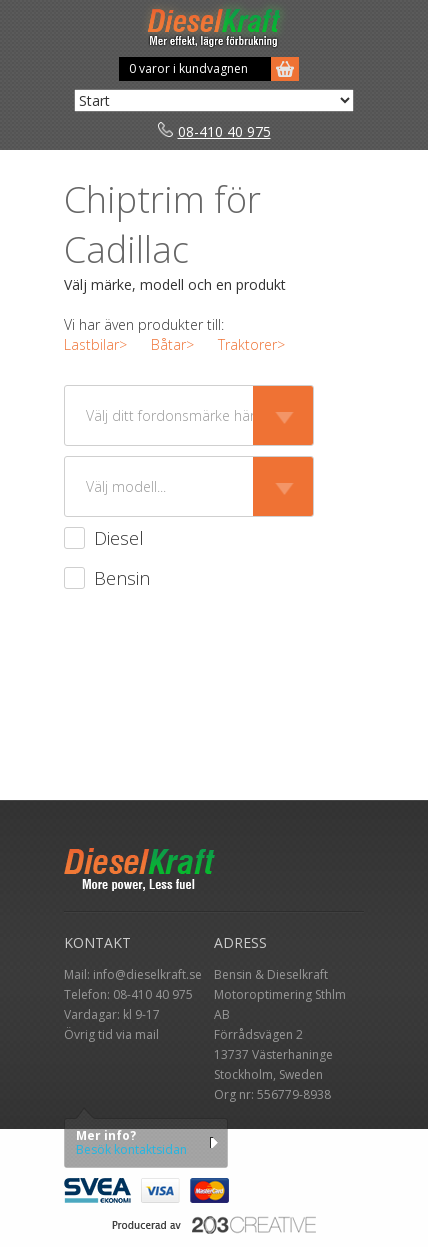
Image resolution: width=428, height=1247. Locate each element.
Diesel (119, 538)
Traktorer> (251, 344)
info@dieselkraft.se (147, 974)
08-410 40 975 (214, 131)
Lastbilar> (95, 344)
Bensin (122, 578)
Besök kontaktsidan (131, 1149)
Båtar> (172, 344)
